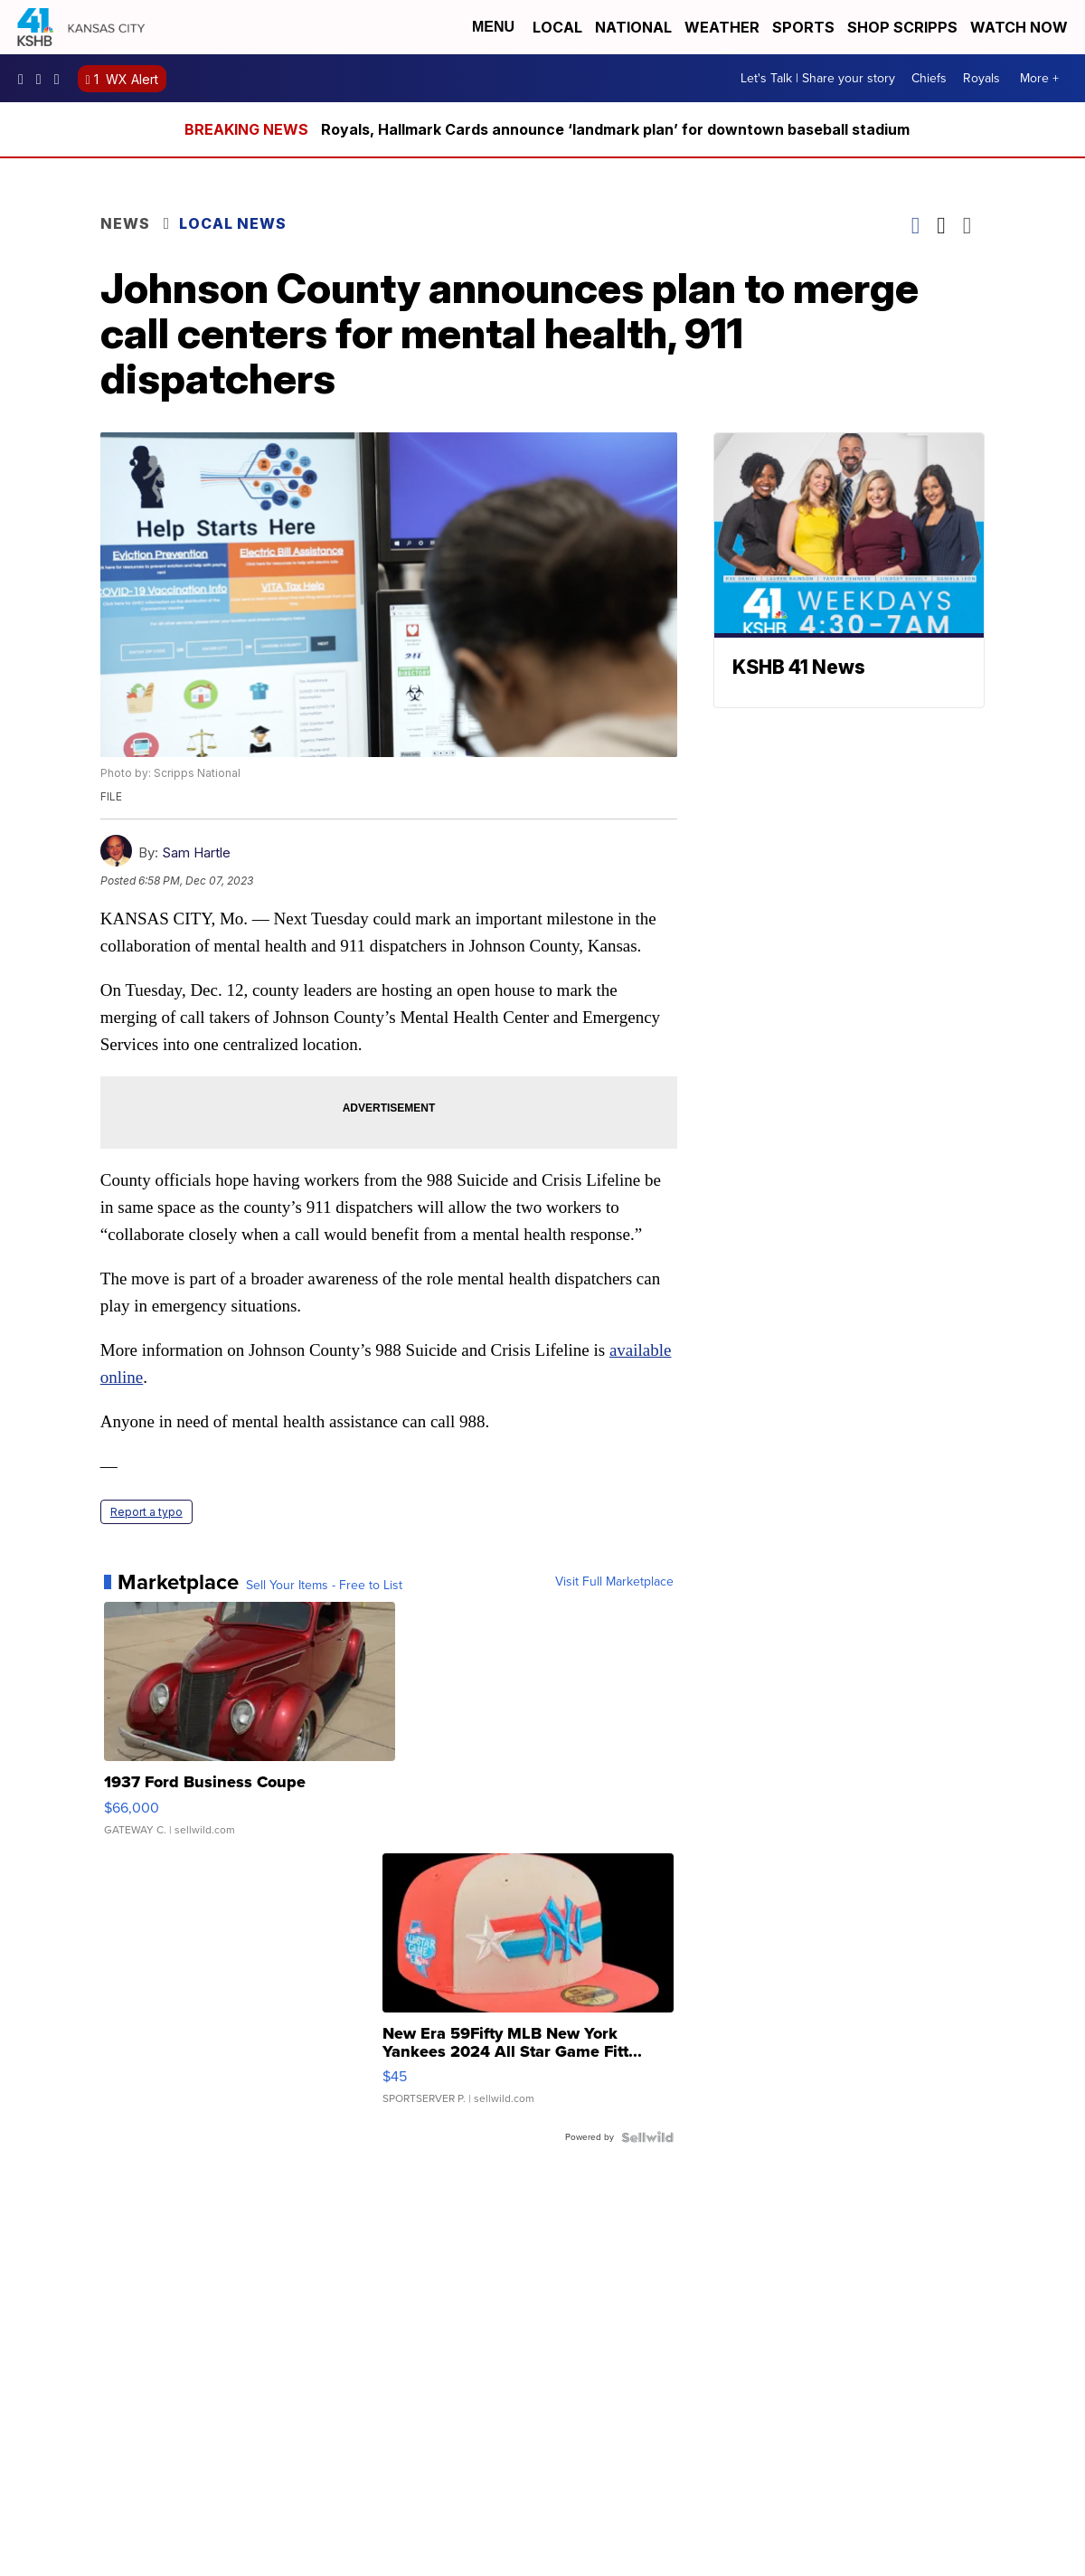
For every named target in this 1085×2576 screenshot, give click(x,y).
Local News (233, 223)
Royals (981, 78)
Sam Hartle (196, 852)
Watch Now (1020, 27)
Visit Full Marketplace (614, 1582)
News (125, 223)
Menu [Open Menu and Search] (493, 26)
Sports (803, 27)
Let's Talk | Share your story (818, 78)
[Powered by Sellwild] (647, 2137)
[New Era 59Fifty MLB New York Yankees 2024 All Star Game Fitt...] (528, 1988)
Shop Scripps (902, 27)
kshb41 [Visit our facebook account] (25, 79)
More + (1039, 78)
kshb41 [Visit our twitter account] (61, 79)
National (633, 27)
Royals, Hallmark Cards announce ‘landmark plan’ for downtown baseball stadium (615, 129)
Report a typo (146, 1512)
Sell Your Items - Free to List (324, 1585)
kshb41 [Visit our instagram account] (43, 79)
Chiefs (929, 78)
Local (557, 27)
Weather (722, 27)
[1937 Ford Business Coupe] (249, 1727)
